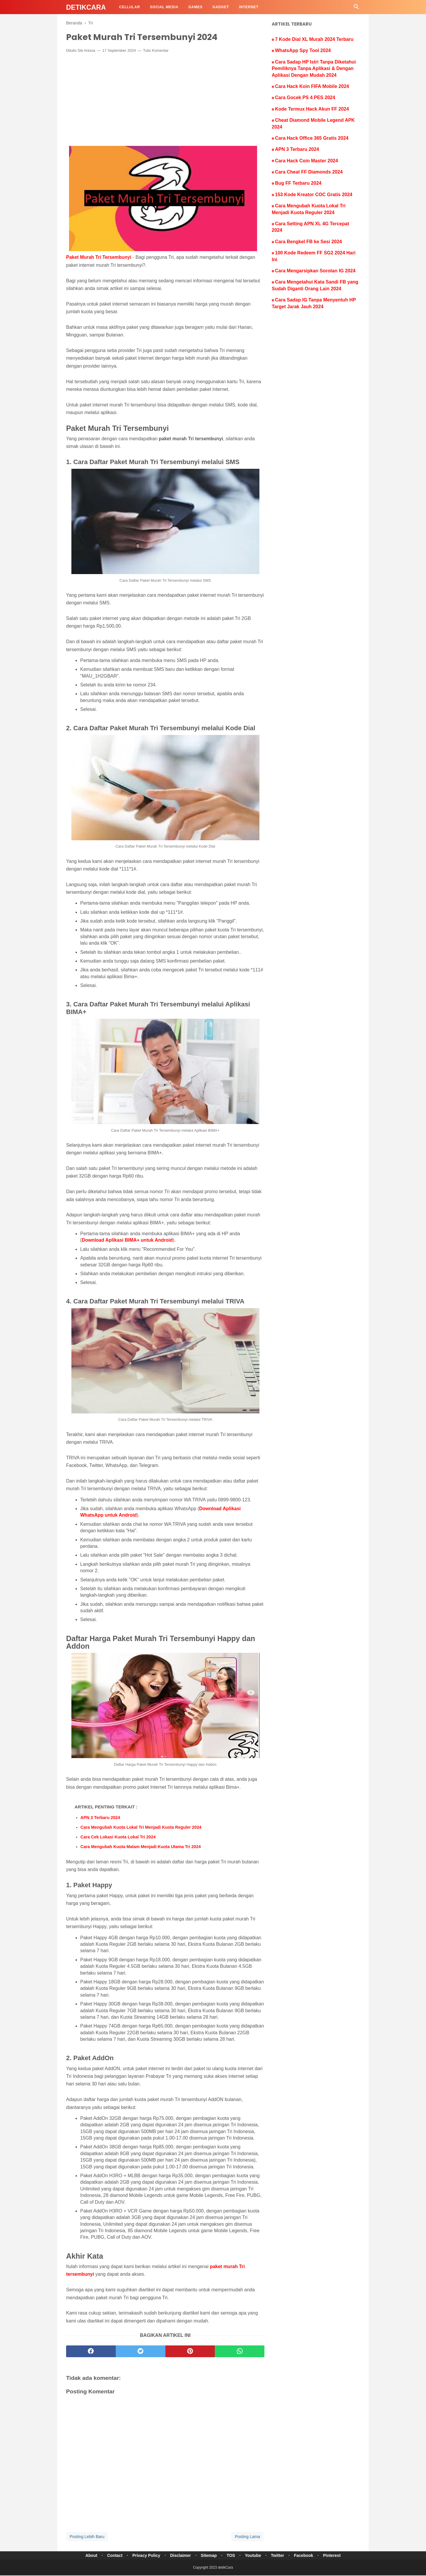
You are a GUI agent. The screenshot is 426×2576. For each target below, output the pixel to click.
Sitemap (208, 2556)
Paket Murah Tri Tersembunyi (98, 258)
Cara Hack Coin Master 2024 (306, 160)
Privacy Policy (143, 2556)
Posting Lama (247, 2537)
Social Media (164, 7)
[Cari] (356, 8)
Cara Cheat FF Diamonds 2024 (309, 171)
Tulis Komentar (156, 51)
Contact (110, 2556)
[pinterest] (190, 2352)
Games (195, 7)
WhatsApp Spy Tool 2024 (303, 50)
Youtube (255, 2556)
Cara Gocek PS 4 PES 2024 (305, 97)
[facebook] (91, 2352)
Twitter (280, 2556)
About (86, 2556)
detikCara (86, 7)
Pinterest (337, 2556)
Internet (248, 7)
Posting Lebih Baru (87, 2537)
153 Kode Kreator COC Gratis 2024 (313, 194)
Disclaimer (178, 2556)
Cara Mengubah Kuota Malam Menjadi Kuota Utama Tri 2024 (140, 1847)
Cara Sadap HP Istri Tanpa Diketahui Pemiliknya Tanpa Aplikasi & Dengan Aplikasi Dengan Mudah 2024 (314, 68)
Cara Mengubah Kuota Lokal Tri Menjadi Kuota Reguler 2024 (141, 1827)
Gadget (220, 7)
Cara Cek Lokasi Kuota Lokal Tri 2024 (118, 1837)
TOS (231, 2556)
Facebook (307, 2556)
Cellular (129, 7)
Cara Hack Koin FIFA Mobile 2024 (312, 86)
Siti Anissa (86, 51)
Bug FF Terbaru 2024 (298, 183)
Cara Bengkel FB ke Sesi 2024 (308, 241)
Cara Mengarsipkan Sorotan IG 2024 (315, 270)
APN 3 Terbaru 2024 (100, 1818)
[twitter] (140, 2352)
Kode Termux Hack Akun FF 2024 (312, 108)
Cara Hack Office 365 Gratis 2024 (311, 138)
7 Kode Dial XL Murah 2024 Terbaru (314, 39)
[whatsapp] (239, 2352)
